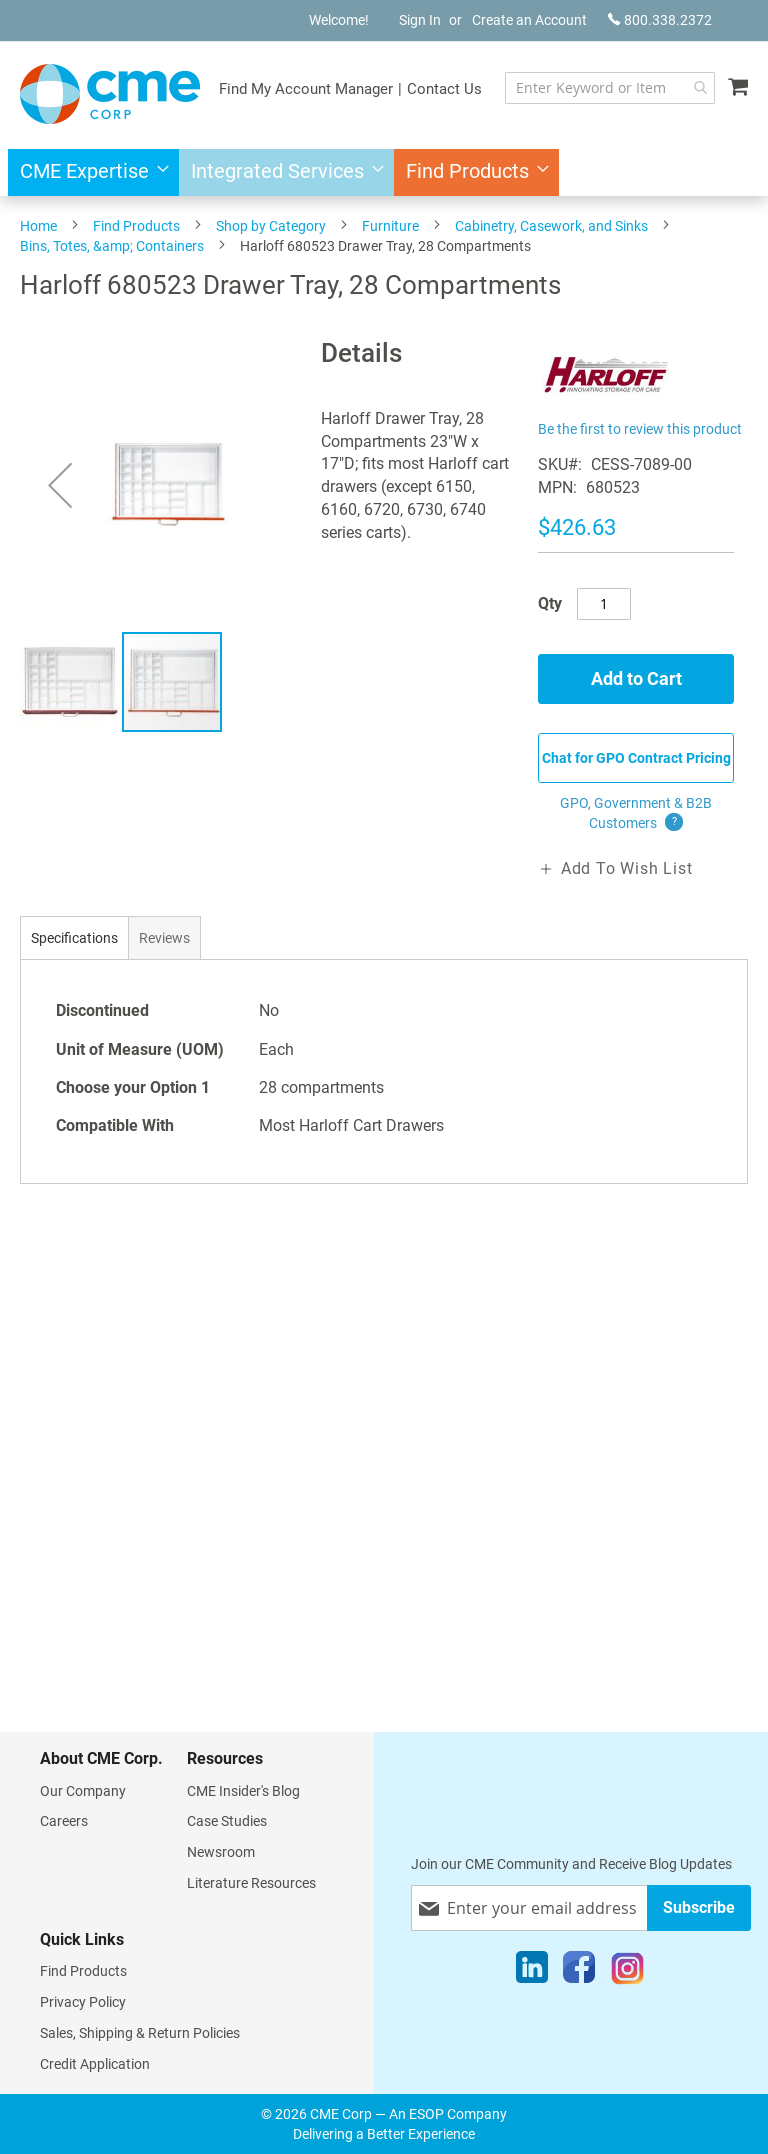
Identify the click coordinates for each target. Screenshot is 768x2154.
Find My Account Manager (306, 89)
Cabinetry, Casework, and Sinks (551, 226)
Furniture (390, 226)
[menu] (384, 172)
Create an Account (529, 20)
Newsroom (221, 1852)
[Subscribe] (699, 1907)
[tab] (74, 937)
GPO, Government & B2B (636, 814)
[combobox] (610, 88)
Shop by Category (271, 226)
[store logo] (110, 94)
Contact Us (444, 89)
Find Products (136, 226)
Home (38, 226)
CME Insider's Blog (243, 1791)
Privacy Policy (83, 2002)
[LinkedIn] (532, 1972)
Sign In (420, 20)
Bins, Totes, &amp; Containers (112, 246)
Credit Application (95, 2064)
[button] (60, 484)
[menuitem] (88, 172)
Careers (64, 1821)
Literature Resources (251, 1883)
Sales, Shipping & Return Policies (140, 2033)
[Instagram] (627, 1972)
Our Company (83, 1791)
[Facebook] (579, 1972)
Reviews (164, 938)
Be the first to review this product (640, 429)
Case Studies (227, 1821)
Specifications (74, 938)
